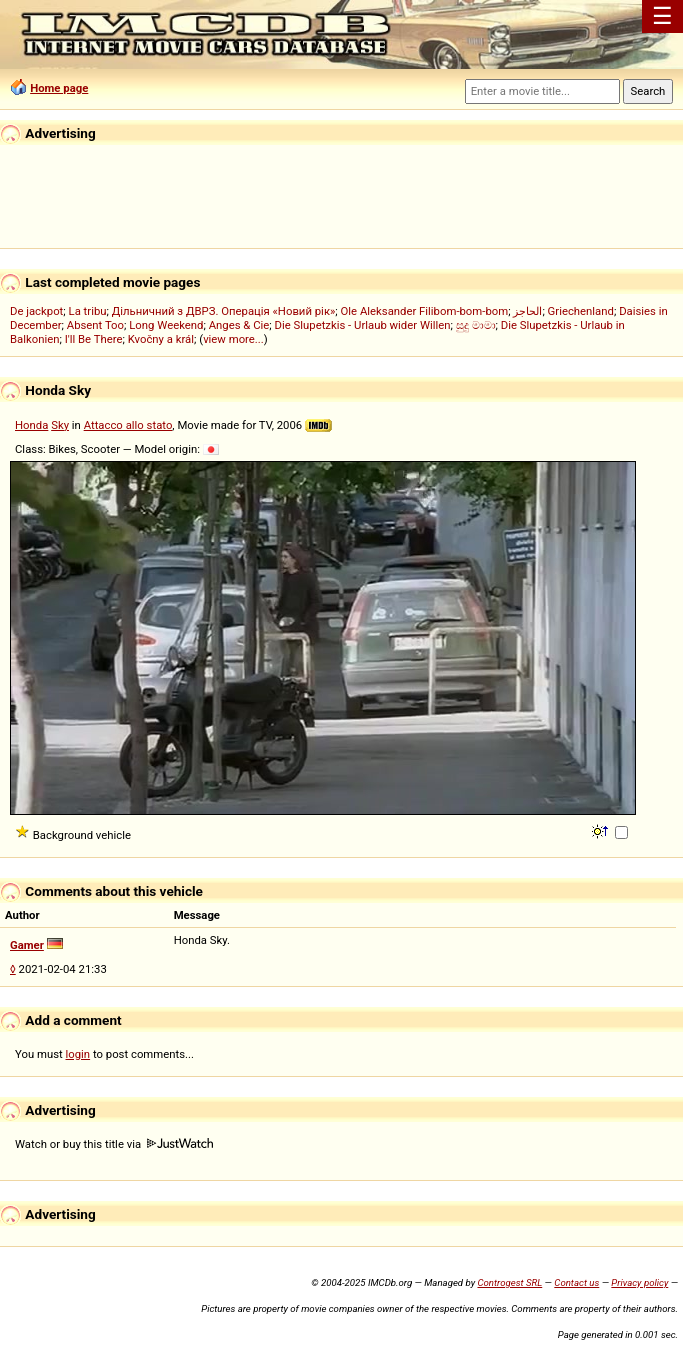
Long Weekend (166, 325)
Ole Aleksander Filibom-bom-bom (425, 311)
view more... (233, 339)
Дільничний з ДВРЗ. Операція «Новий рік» (224, 311)
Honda (31, 425)
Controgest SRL (509, 1282)
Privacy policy (639, 1282)
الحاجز (527, 311)
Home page (59, 88)
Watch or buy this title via (114, 1144)
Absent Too (95, 325)
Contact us (576, 1282)
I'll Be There (94, 339)
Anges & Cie (239, 325)
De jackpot (36, 311)
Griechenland (581, 311)
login (78, 1054)
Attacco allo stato (128, 425)
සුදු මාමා (476, 325)
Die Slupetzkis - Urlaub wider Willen (363, 325)
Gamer (27, 945)
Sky (60, 425)
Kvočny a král (161, 339)
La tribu (88, 311)
